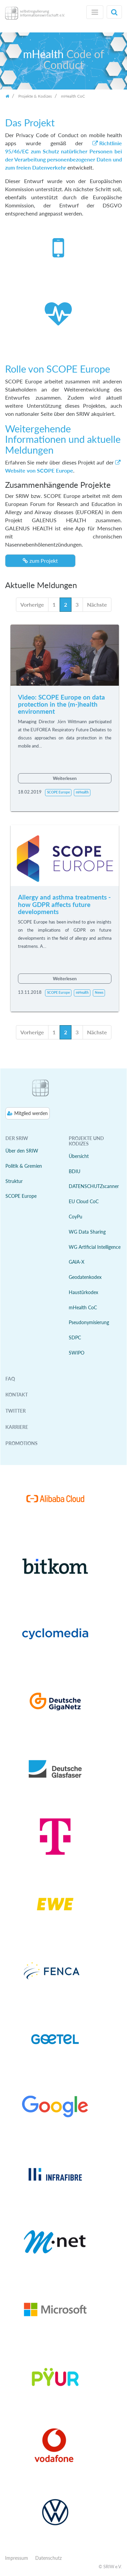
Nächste (97, 604)
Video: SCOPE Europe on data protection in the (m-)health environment (61, 704)
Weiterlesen (65, 778)
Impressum (16, 2558)
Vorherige (32, 604)
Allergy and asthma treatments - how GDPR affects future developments (64, 904)
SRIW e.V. (112, 2566)
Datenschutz (48, 2558)
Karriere (16, 1427)
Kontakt (16, 1394)
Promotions (21, 1443)
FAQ (10, 1379)
